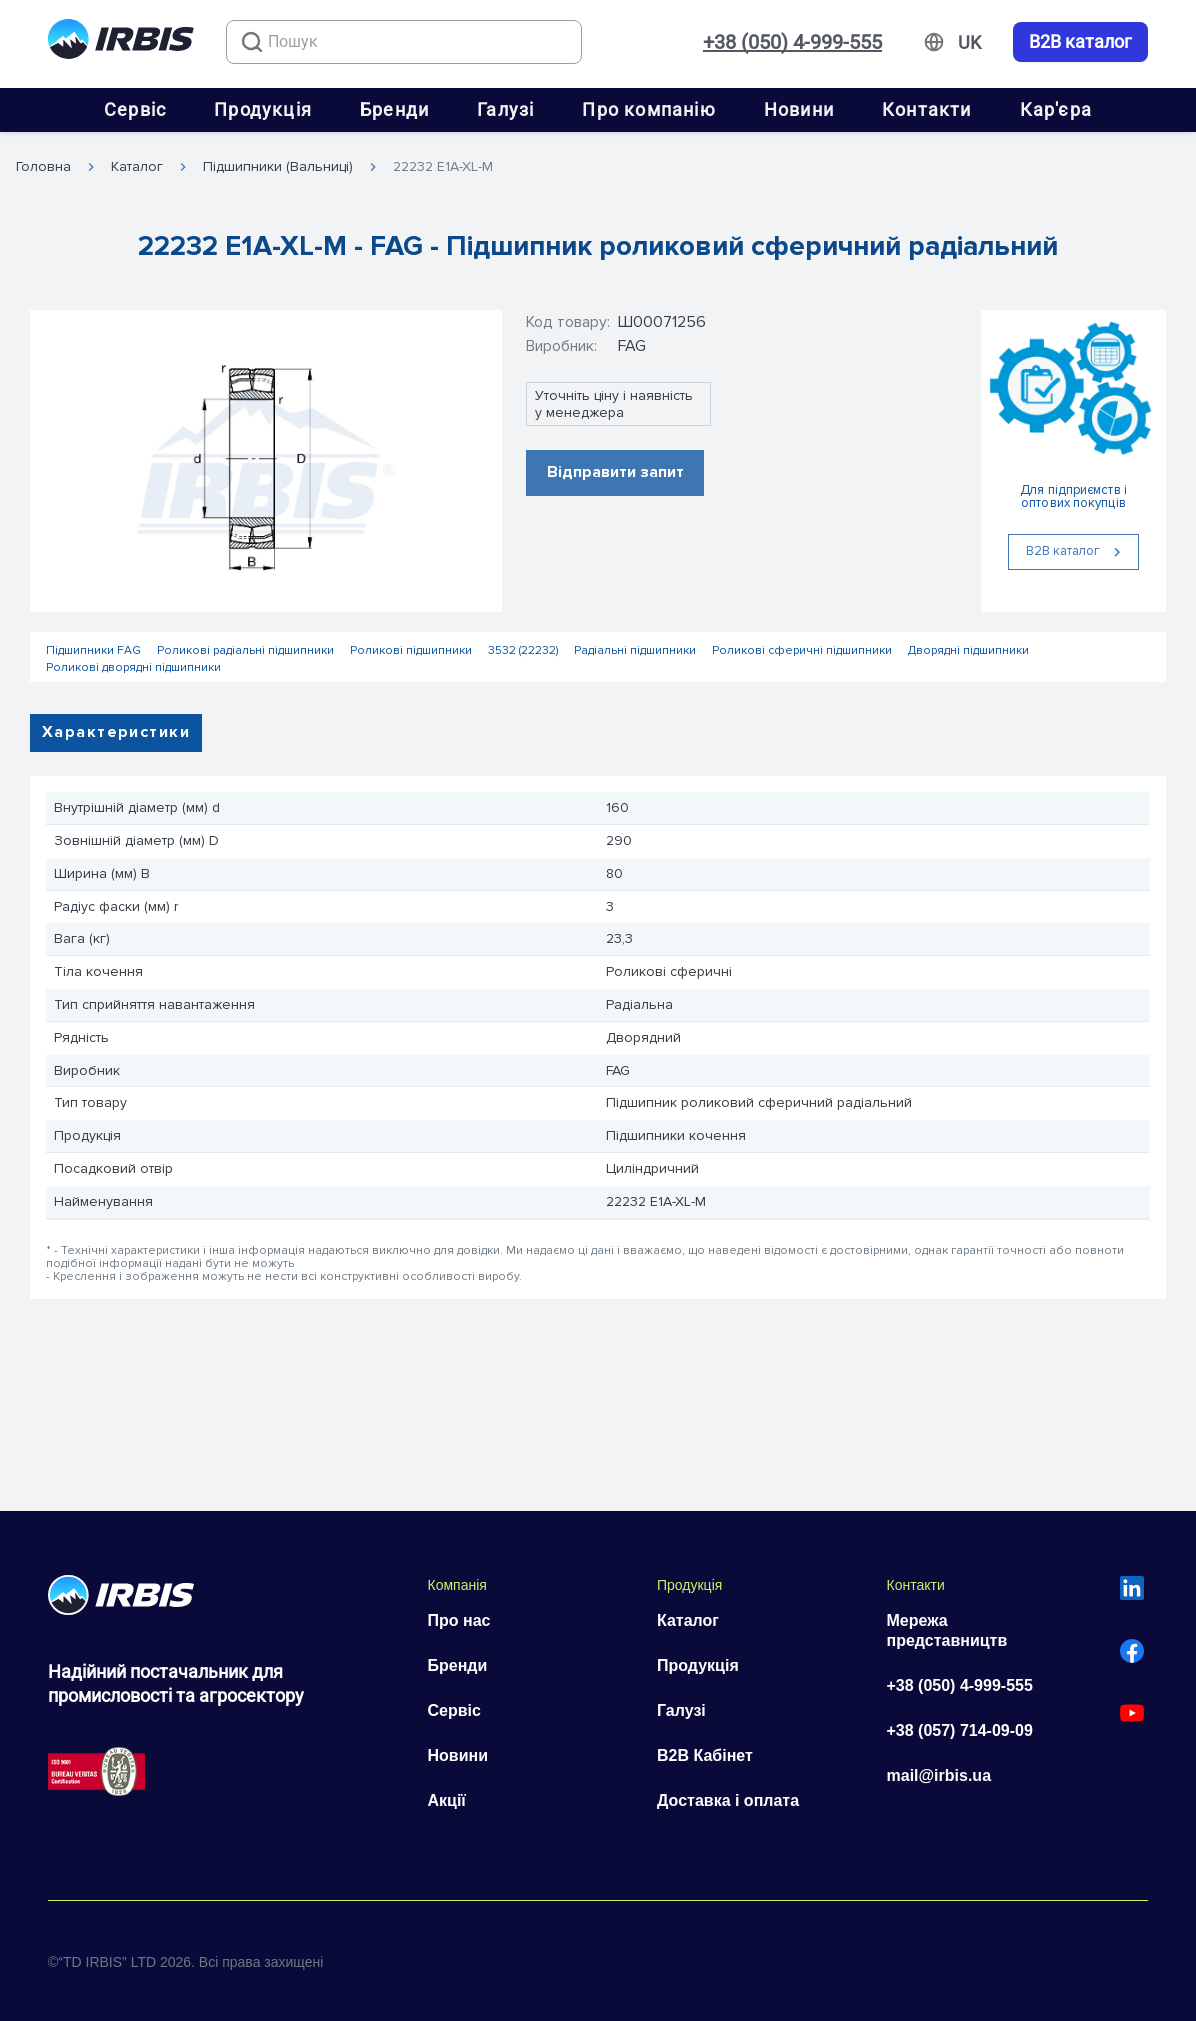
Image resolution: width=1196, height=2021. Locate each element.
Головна (43, 167)
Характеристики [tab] (116, 732)
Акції (447, 1800)
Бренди (394, 109)
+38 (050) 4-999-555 (792, 42)
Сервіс (135, 109)
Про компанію (648, 109)
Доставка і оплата (728, 1800)
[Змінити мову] (969, 43)
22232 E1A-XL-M (443, 167)
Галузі (505, 109)
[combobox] (404, 42)
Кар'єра (1056, 109)
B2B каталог (1080, 42)
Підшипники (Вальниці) (278, 167)
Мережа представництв (947, 1630)
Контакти (927, 109)
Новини (799, 109)
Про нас (459, 1620)
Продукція (263, 109)
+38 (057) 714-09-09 (960, 1730)
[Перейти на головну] (121, 42)
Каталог (137, 167)
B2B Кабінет (705, 1755)
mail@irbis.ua (939, 1775)
